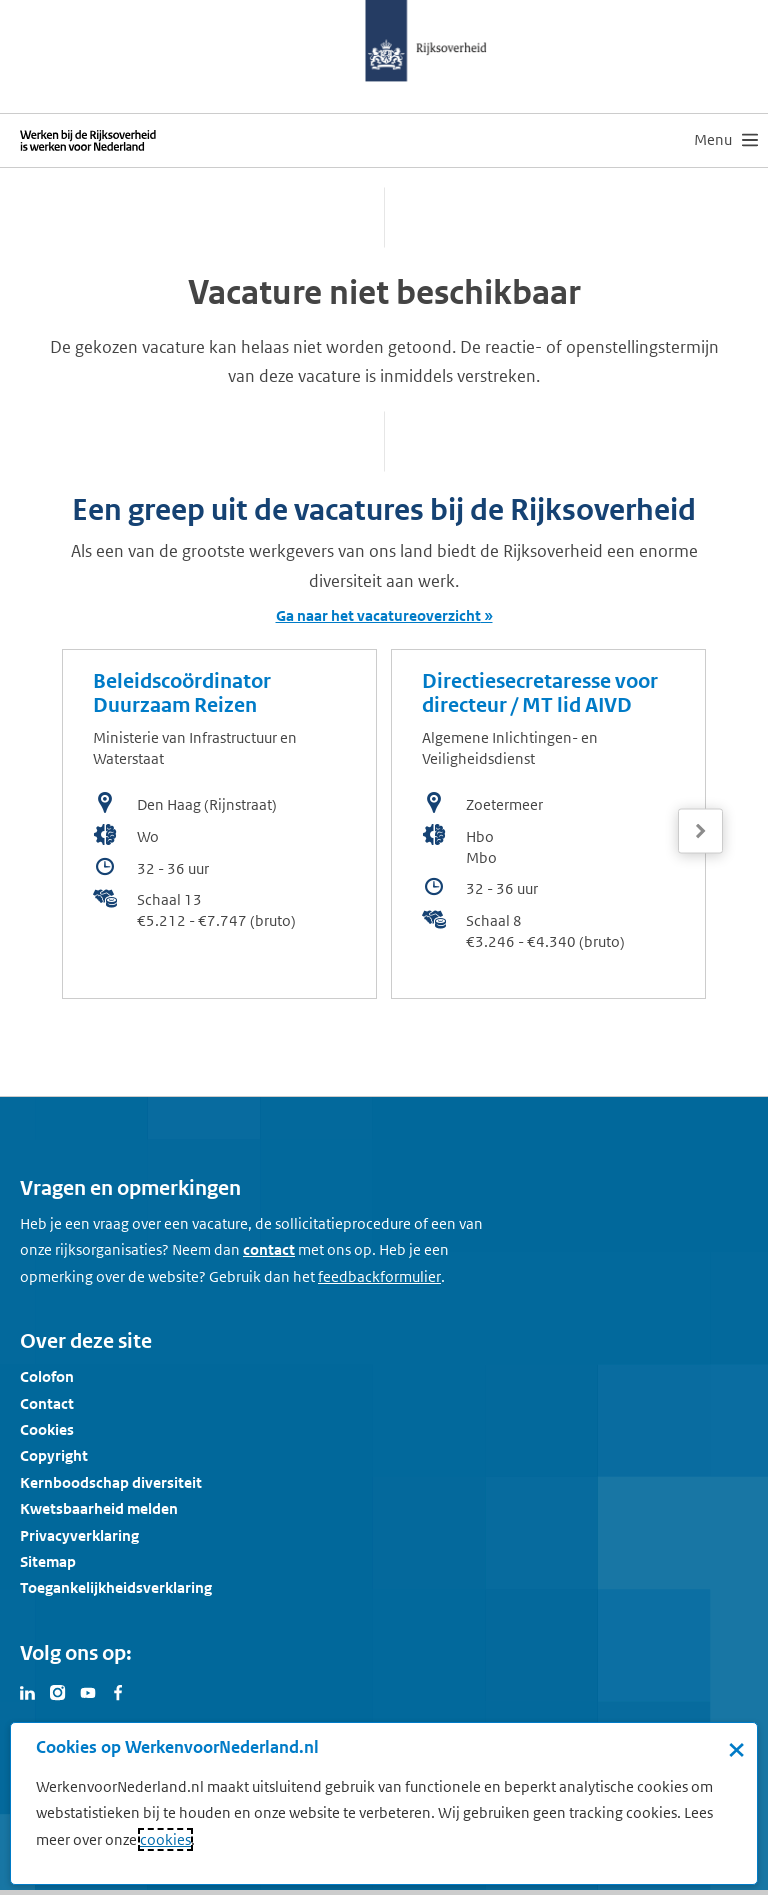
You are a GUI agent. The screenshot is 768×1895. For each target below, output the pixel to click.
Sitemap (48, 1561)
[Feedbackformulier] (379, 1277)
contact (269, 1249)
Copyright (54, 1455)
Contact (47, 1403)
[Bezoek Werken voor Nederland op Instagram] (58, 1691)
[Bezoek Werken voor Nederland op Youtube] (88, 1691)
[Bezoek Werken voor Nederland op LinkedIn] (28, 1691)
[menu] (726, 140)
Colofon (47, 1376)
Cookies (47, 1429)
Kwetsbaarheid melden (99, 1508)
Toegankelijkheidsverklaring (116, 1587)
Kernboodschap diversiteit (111, 1482)
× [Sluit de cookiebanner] (736, 1749)
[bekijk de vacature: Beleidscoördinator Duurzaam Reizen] (219, 824)
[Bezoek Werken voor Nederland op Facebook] (118, 1691)
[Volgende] (700, 831)
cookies (165, 1839)
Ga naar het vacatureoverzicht (378, 615)
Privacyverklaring (79, 1535)
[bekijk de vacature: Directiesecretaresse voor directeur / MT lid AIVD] (548, 824)
